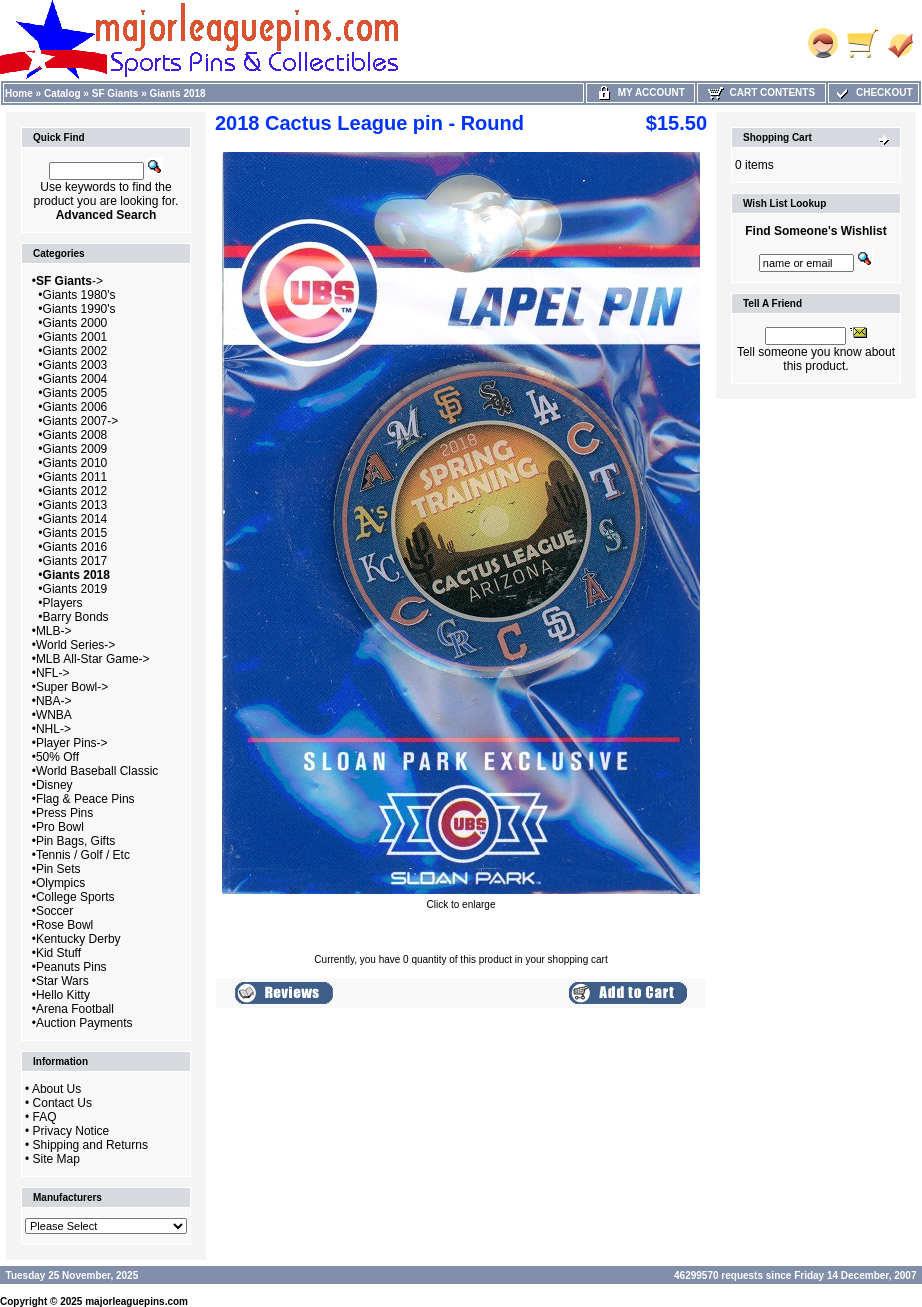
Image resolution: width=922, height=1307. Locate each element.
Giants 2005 (75, 393)
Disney (54, 785)
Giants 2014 (75, 519)
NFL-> (53, 673)
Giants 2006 (75, 407)
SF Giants (115, 93)
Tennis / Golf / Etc (83, 855)
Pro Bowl (60, 827)
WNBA (54, 715)
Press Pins (64, 813)
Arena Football (75, 1009)
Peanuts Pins (71, 967)
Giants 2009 (75, 449)
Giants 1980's (79, 295)
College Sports (75, 897)
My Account (640, 92)
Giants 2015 (75, 533)
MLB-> (54, 631)
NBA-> (54, 701)
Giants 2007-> (81, 421)
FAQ (45, 1117)
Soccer (54, 911)
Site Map (56, 1159)
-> (69, 281)
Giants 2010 (75, 463)
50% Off (57, 757)
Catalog (62, 93)
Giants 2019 (75, 589)
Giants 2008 (75, 435)
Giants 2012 (75, 491)
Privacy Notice (71, 1131)
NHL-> (53, 729)
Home (19, 93)
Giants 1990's (79, 309)
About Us (56, 1089)
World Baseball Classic (97, 771)
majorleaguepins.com (136, 1301)
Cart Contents (761, 92)
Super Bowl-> (72, 687)
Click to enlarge (461, 900)
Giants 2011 (75, 477)
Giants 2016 (75, 547)
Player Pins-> (72, 743)
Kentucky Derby (78, 939)
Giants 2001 (75, 337)
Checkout (873, 92)
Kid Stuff (58, 953)
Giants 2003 (75, 365)
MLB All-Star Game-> (93, 659)
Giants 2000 (75, 323)
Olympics (60, 883)
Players (63, 603)
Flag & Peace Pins (85, 799)
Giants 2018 (178, 93)
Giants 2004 (75, 379)
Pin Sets (58, 869)
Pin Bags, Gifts (75, 841)
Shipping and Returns (90, 1145)
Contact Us (62, 1103)
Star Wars (62, 981)
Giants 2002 (75, 351)
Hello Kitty (63, 995)
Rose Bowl (64, 925)
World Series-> (75, 645)
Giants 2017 (75, 561)
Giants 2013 (75, 505)
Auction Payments (84, 1023)
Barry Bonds (76, 617)
